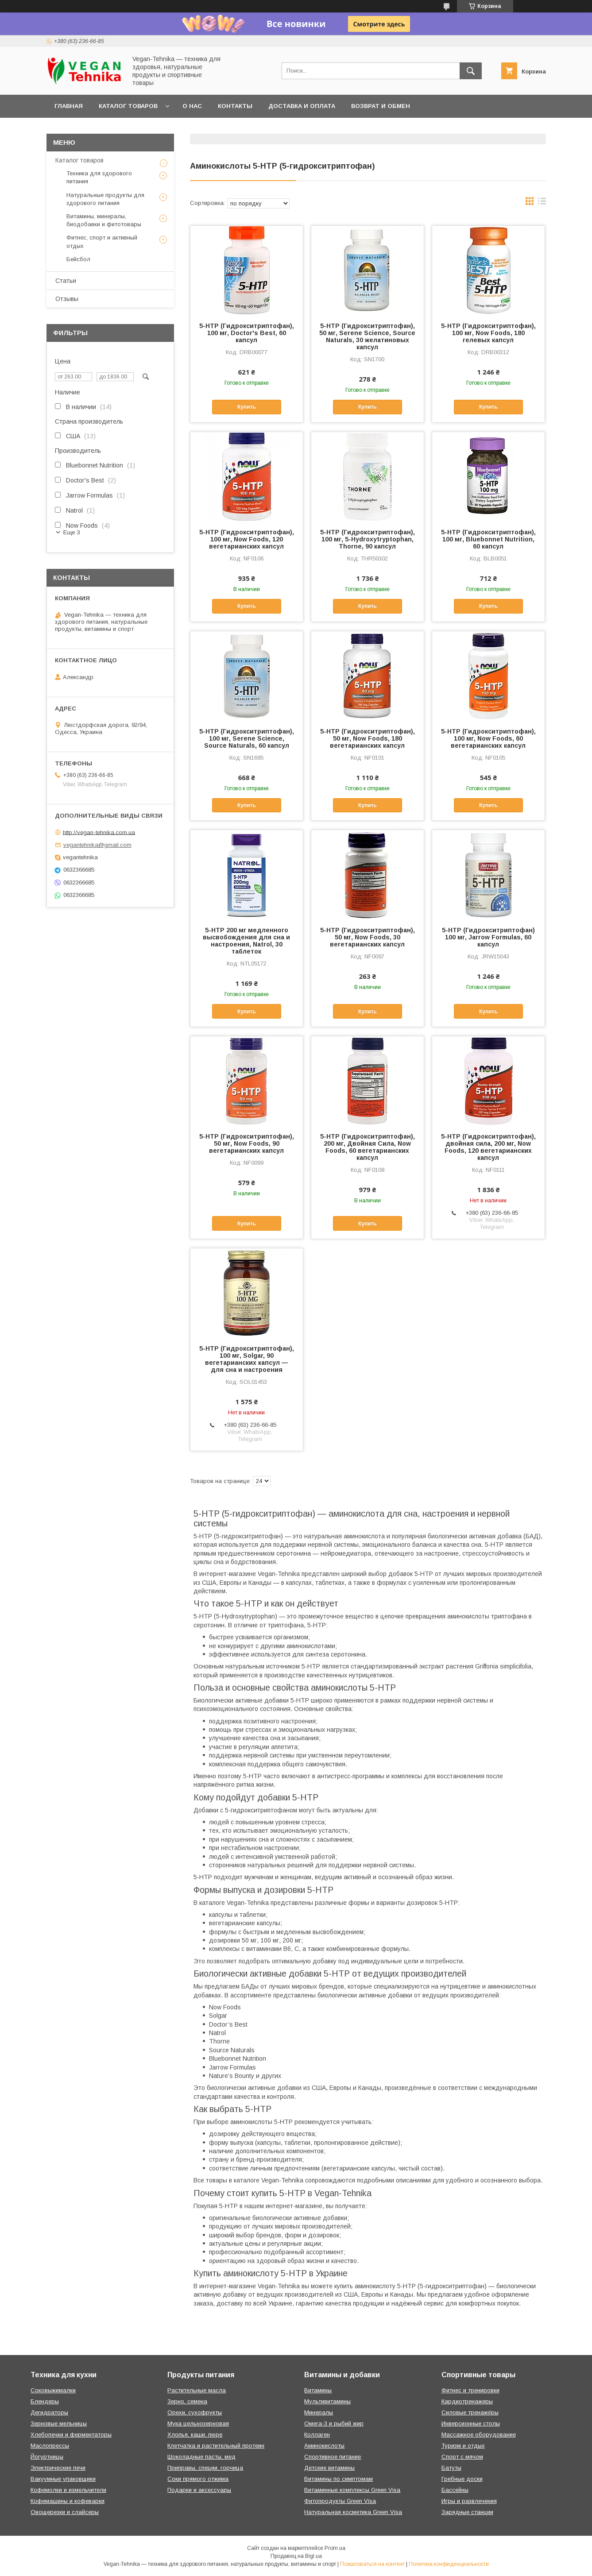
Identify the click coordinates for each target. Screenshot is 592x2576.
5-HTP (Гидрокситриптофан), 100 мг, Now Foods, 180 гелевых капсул (488, 333)
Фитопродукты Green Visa (340, 2501)
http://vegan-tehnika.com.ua (99, 832)
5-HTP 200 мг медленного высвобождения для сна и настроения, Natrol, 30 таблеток (246, 941)
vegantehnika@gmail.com (97, 845)
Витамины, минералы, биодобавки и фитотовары (103, 220)
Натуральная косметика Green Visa (353, 2512)
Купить (246, 407)
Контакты (235, 106)
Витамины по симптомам (338, 2479)
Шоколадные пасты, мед (201, 2456)
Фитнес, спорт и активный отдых (101, 241)
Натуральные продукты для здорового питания (105, 199)
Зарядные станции (467, 2512)
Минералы (318, 2412)
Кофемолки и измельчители (68, 2490)
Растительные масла (196, 2390)
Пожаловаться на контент (372, 2564)
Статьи (65, 280)
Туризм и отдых (463, 2445)
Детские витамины (329, 2467)
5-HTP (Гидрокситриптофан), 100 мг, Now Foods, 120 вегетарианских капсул (246, 539)
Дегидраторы (49, 2412)
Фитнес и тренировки (470, 2390)
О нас (192, 106)
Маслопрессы (50, 2445)
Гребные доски (462, 2479)
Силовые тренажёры (470, 2412)
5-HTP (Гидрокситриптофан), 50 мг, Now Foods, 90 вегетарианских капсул (246, 1143)
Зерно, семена (187, 2401)
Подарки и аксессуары (199, 2490)
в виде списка (542, 203)
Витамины (318, 2390)
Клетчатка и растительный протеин (215, 2445)
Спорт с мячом (462, 2456)
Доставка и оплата (301, 106)
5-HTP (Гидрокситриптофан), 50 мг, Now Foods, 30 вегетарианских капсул (367, 937)
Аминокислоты (324, 2445)
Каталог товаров (128, 106)
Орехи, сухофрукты (194, 2412)
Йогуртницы (47, 2456)
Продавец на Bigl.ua (296, 2556)
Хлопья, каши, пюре (194, 2434)
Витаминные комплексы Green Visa (352, 2490)
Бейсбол (78, 259)
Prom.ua (335, 2548)
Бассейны (454, 2490)
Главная (68, 106)
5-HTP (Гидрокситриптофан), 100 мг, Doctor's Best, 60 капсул (246, 333)
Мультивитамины (327, 2401)
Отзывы (66, 298)
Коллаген (317, 2434)
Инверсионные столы (470, 2423)
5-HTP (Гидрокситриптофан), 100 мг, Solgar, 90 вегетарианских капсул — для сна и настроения (246, 1359)
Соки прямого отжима (197, 2479)
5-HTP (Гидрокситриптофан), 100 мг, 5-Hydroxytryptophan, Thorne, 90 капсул (367, 539)
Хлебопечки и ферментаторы (71, 2434)
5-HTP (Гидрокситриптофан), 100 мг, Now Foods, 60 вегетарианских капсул (488, 738)
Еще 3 (71, 532)
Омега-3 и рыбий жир (334, 2423)
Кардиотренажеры (467, 2401)
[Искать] (471, 70)
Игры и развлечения (469, 2501)
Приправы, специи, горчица (205, 2467)
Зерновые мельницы (59, 2423)
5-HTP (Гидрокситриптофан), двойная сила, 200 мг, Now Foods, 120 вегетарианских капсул (488, 1147)
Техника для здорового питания (99, 177)
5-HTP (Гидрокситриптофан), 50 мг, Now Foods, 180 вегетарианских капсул (367, 738)
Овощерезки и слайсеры (65, 2512)
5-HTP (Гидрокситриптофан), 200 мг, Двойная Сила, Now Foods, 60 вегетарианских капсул (367, 1147)
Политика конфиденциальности (449, 2564)
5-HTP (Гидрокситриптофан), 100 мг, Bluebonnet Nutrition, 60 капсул (488, 539)
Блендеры (45, 2401)
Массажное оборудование (478, 2434)
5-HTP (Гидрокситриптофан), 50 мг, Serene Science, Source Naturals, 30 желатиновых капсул (367, 336)
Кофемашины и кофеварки (67, 2501)
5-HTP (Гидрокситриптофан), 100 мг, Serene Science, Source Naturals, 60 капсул (246, 738)
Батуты (451, 2467)
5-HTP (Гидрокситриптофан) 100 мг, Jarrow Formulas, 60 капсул (488, 937)
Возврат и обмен (380, 106)
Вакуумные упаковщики (63, 2479)
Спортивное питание (332, 2456)
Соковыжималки (53, 2390)
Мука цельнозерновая (198, 2423)
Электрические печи (58, 2467)
